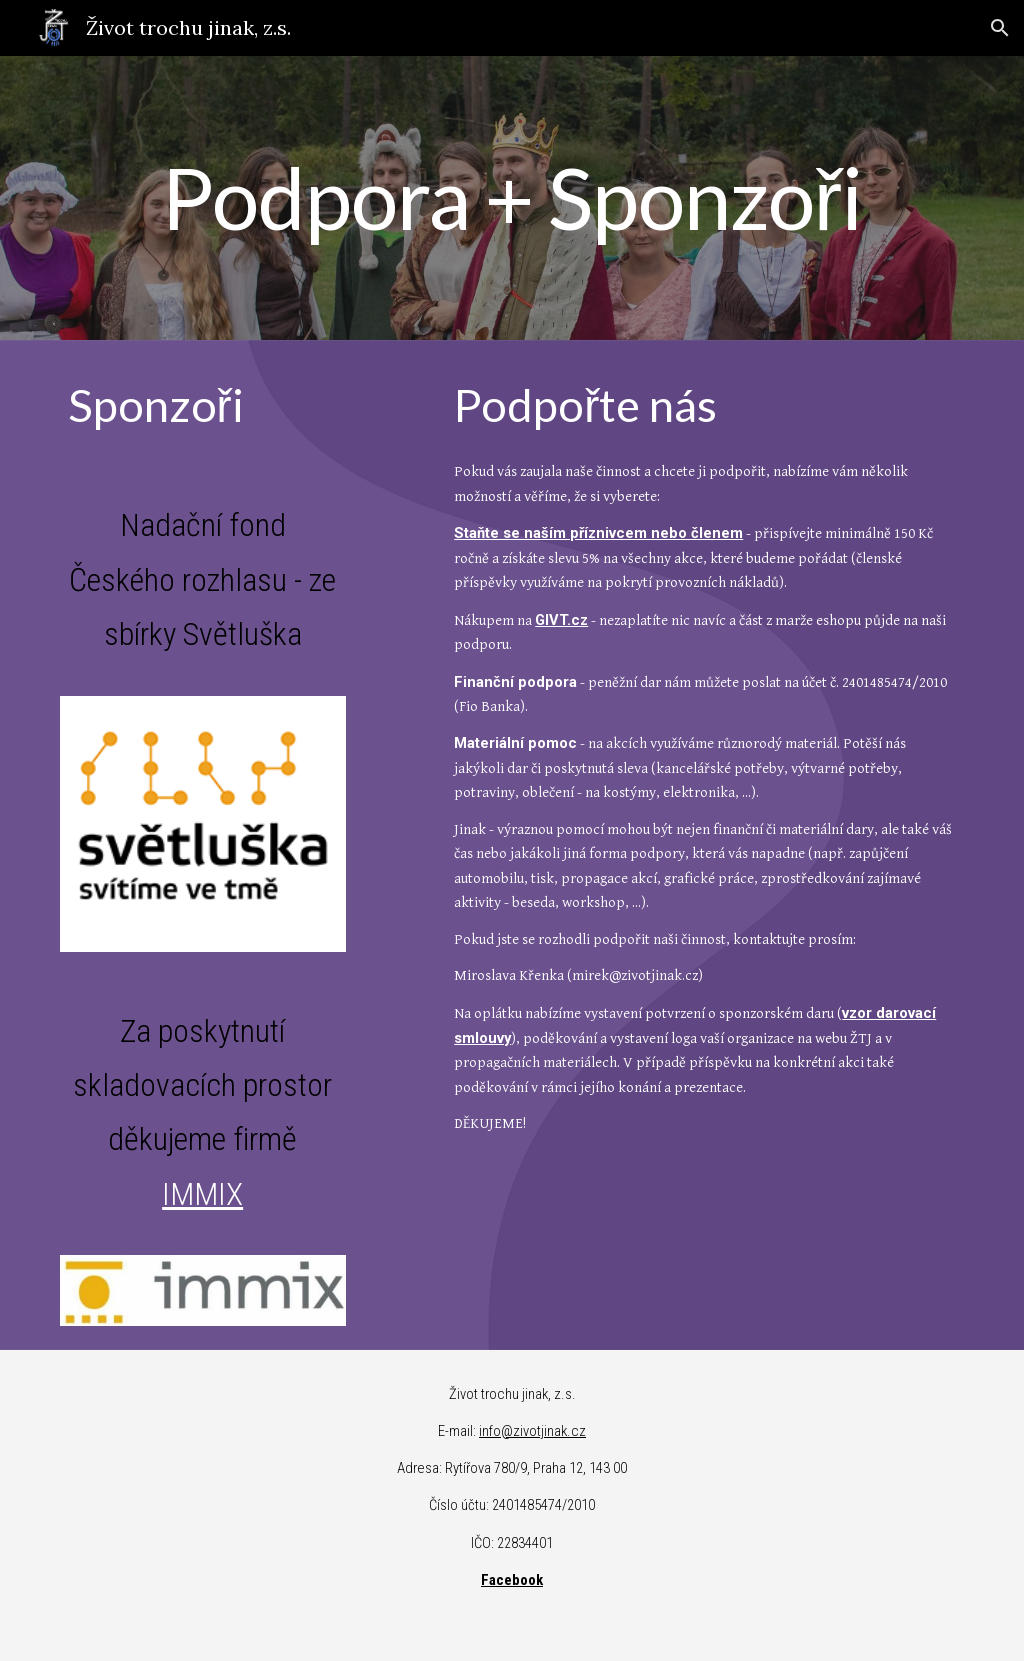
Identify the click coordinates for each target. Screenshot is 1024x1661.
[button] (1000, 28)
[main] (512, 198)
